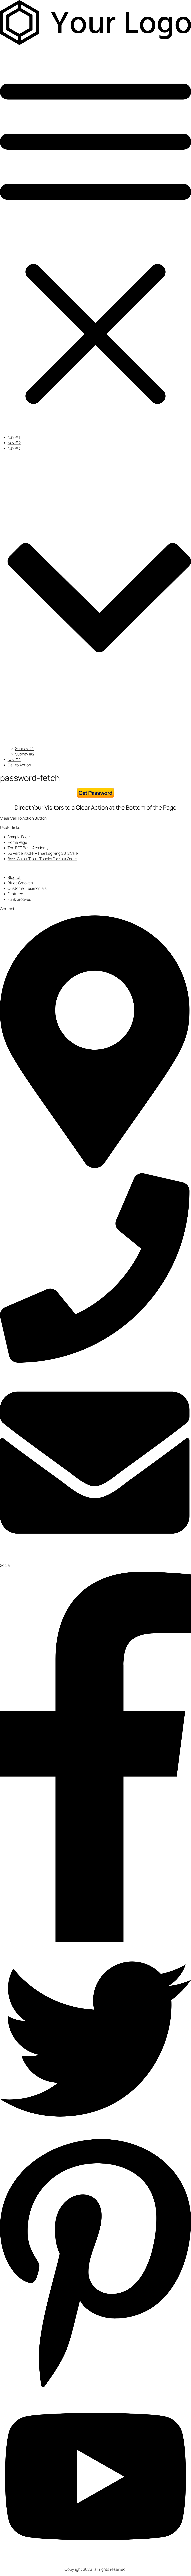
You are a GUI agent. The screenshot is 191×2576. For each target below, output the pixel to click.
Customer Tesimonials (27, 888)
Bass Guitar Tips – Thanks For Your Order (42, 858)
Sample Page (19, 836)
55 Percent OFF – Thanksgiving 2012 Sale (43, 853)
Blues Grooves (20, 882)
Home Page (17, 842)
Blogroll (14, 877)
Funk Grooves (19, 899)
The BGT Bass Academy (28, 847)
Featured (15, 893)
